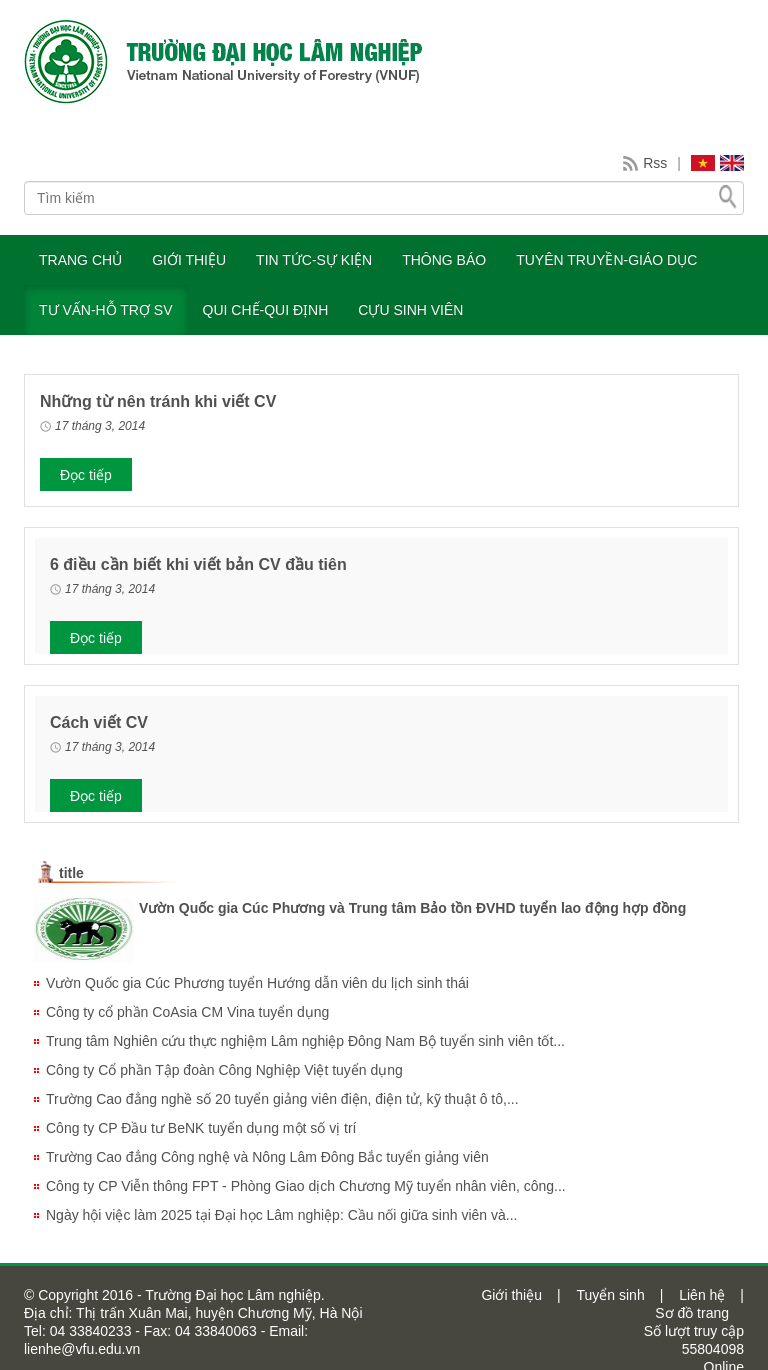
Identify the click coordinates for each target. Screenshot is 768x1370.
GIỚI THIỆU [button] (189, 260)
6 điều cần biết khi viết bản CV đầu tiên (198, 564)
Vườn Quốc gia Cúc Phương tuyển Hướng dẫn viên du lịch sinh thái (257, 983)
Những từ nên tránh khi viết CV (158, 401)
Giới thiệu (511, 1295)
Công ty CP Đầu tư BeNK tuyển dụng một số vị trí (201, 1128)
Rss (655, 163)
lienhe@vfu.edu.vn (82, 1349)
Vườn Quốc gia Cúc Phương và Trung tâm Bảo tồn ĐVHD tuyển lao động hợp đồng (412, 908)
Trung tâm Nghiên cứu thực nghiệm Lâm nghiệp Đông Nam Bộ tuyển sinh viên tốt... (305, 1041)
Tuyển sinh (610, 1295)
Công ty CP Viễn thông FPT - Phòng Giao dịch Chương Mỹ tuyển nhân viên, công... (306, 1186)
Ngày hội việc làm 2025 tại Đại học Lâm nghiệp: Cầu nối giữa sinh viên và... (281, 1215)
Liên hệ (702, 1295)
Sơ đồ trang (692, 1313)
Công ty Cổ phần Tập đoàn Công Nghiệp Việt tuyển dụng (224, 1070)
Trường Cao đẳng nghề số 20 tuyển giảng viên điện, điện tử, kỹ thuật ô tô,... (282, 1099)
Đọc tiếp (86, 475)
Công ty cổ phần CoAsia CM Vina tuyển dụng (187, 1012)
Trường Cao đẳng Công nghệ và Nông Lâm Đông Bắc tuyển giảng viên (267, 1157)
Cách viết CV (99, 722)
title (71, 873)
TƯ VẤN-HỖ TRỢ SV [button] (106, 310)
